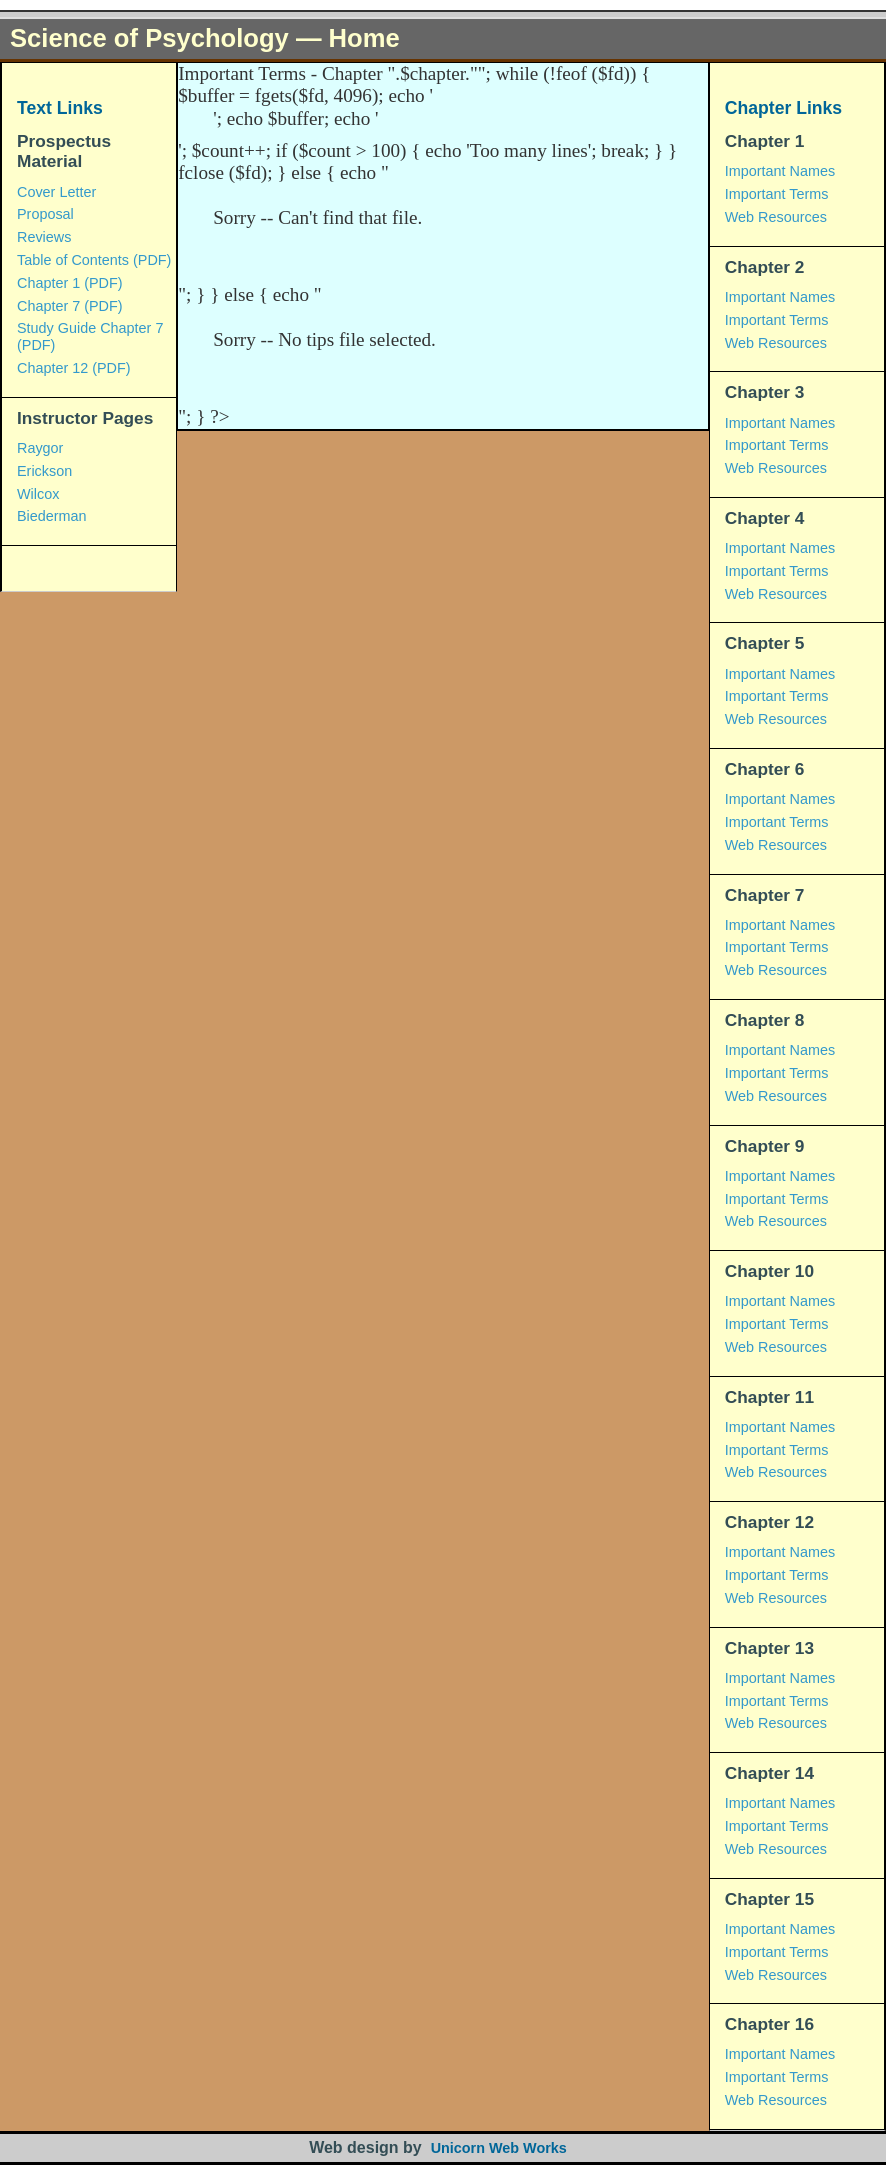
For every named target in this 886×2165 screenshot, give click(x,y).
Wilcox (38, 494)
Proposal (45, 214)
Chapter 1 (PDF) (70, 283)
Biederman (52, 516)
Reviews (44, 237)
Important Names (780, 171)
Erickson (44, 471)
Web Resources (776, 217)
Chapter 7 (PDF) (70, 306)
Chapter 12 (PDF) (74, 368)
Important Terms (777, 194)
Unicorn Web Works (499, 2148)
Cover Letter (56, 192)
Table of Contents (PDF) (94, 260)
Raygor (40, 448)
